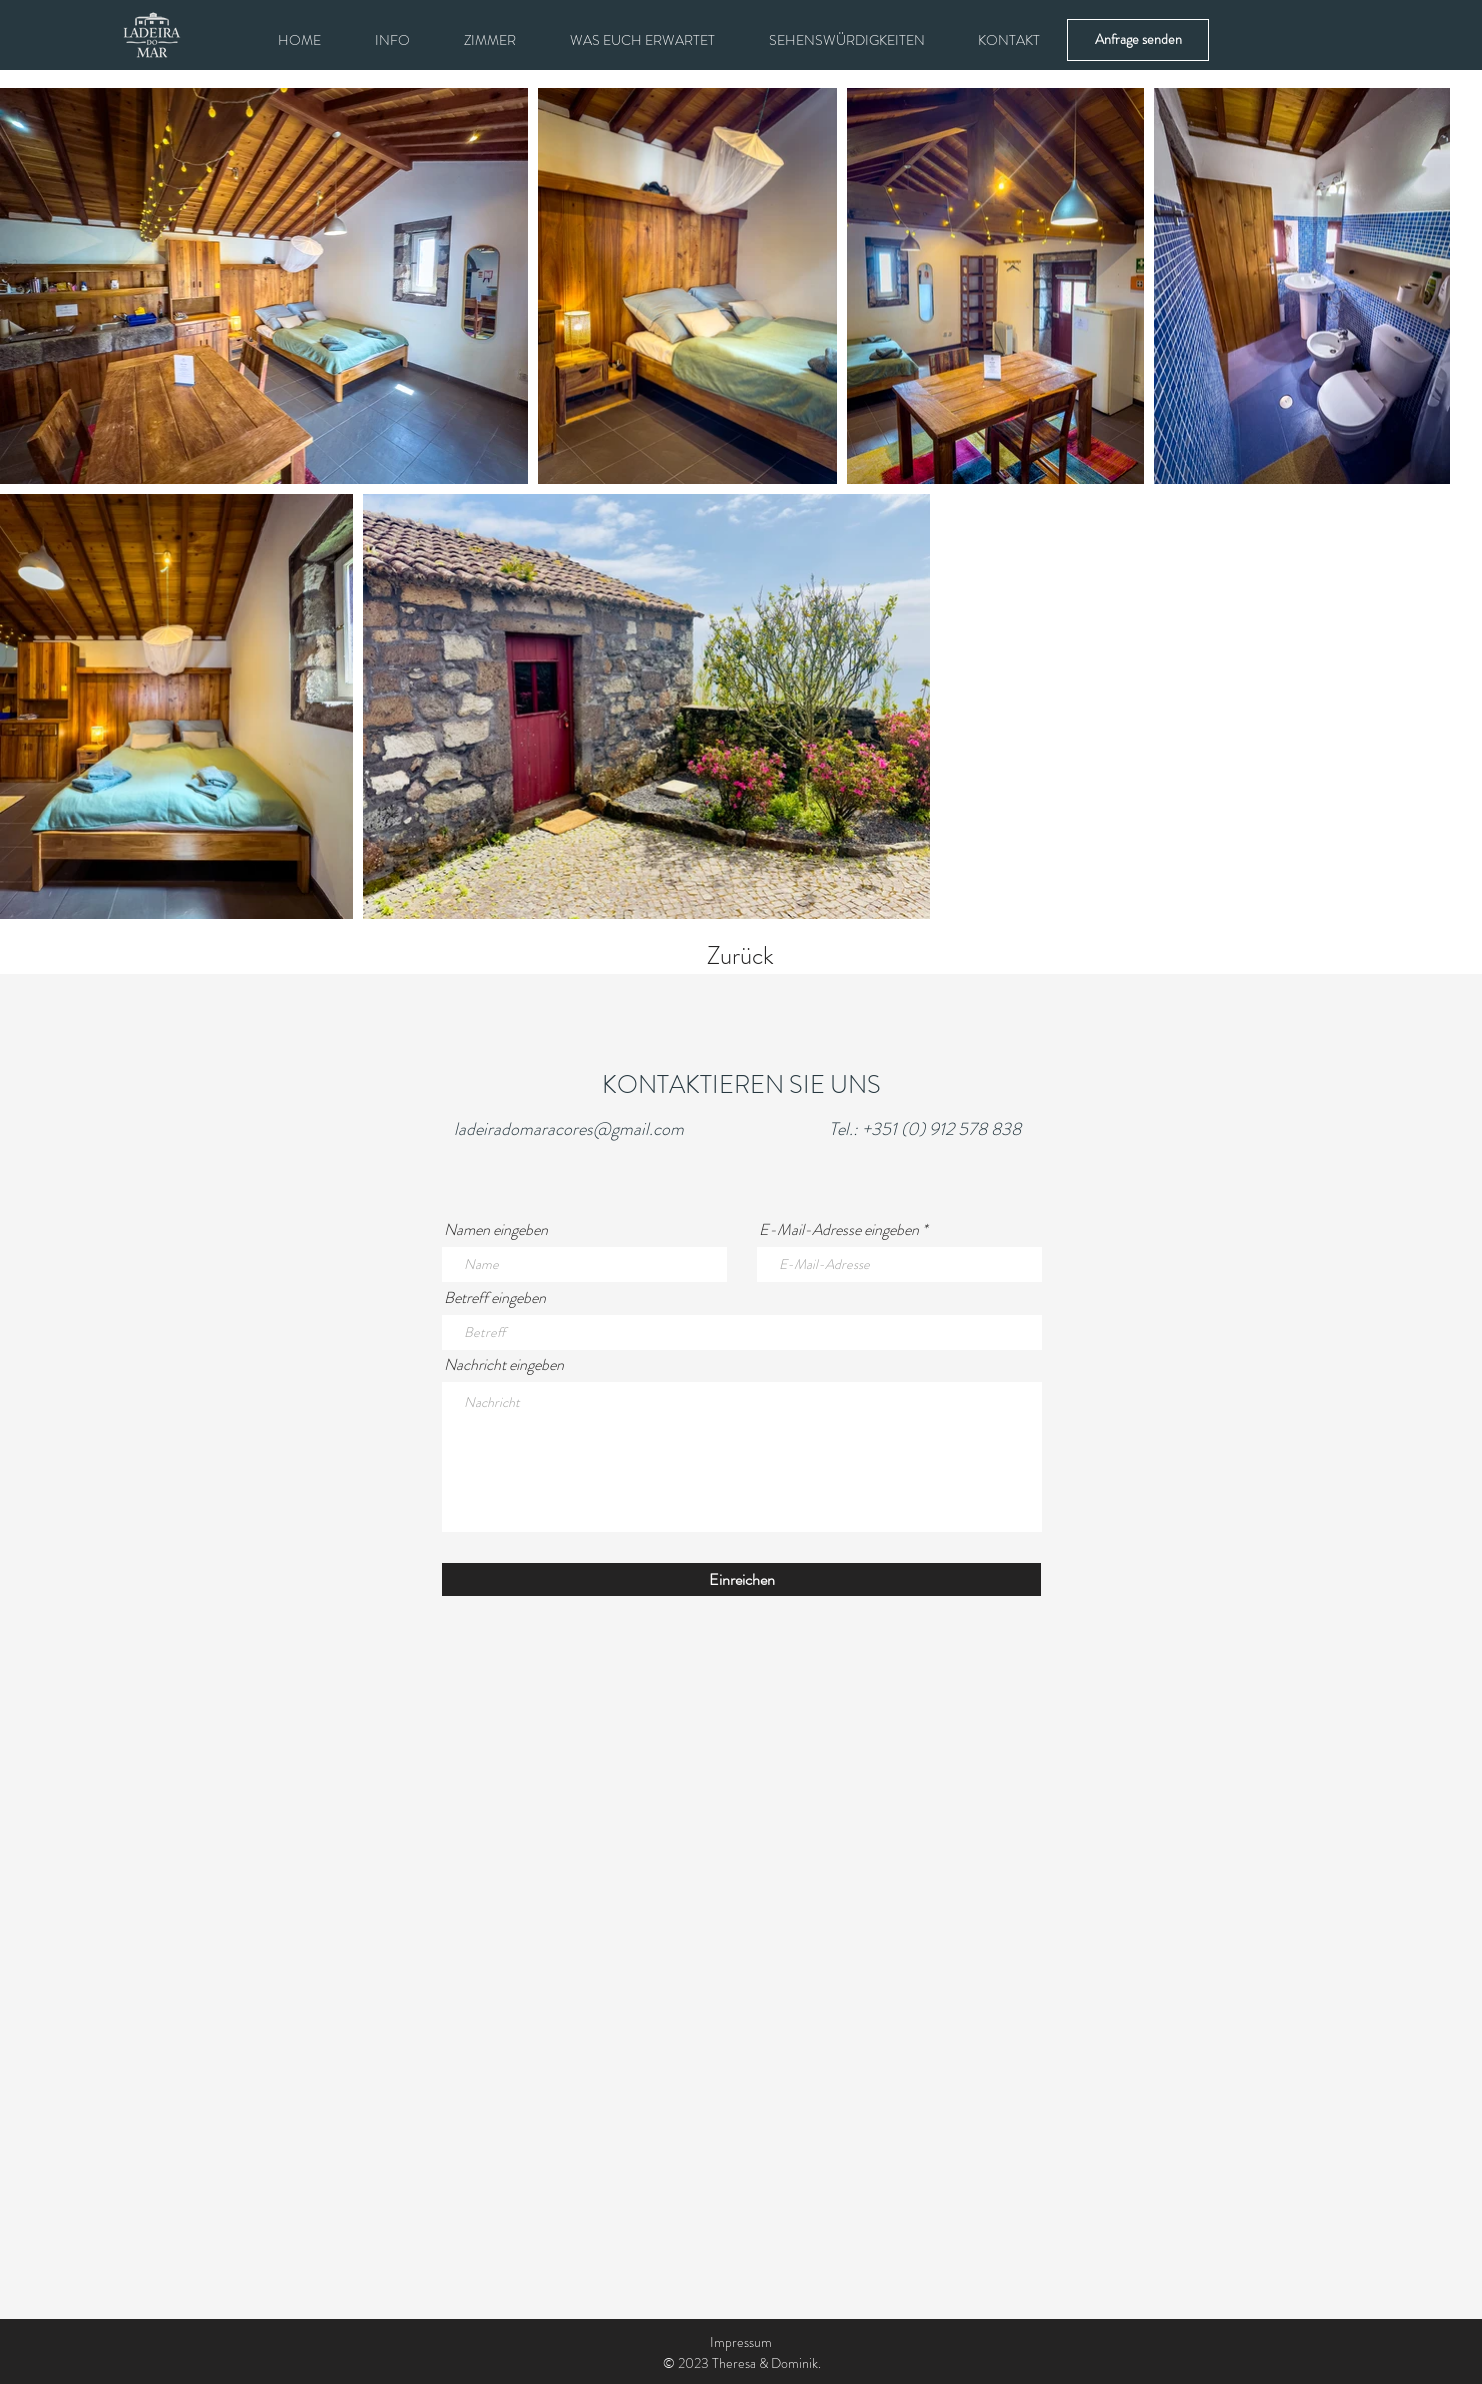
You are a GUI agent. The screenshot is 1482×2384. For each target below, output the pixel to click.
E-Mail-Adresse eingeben (839, 1230)
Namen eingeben (496, 1230)
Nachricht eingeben (504, 1365)
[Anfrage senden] (1138, 40)
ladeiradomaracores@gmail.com (569, 1129)
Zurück (740, 956)
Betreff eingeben (495, 1298)
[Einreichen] (741, 1579)
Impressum (741, 2342)
